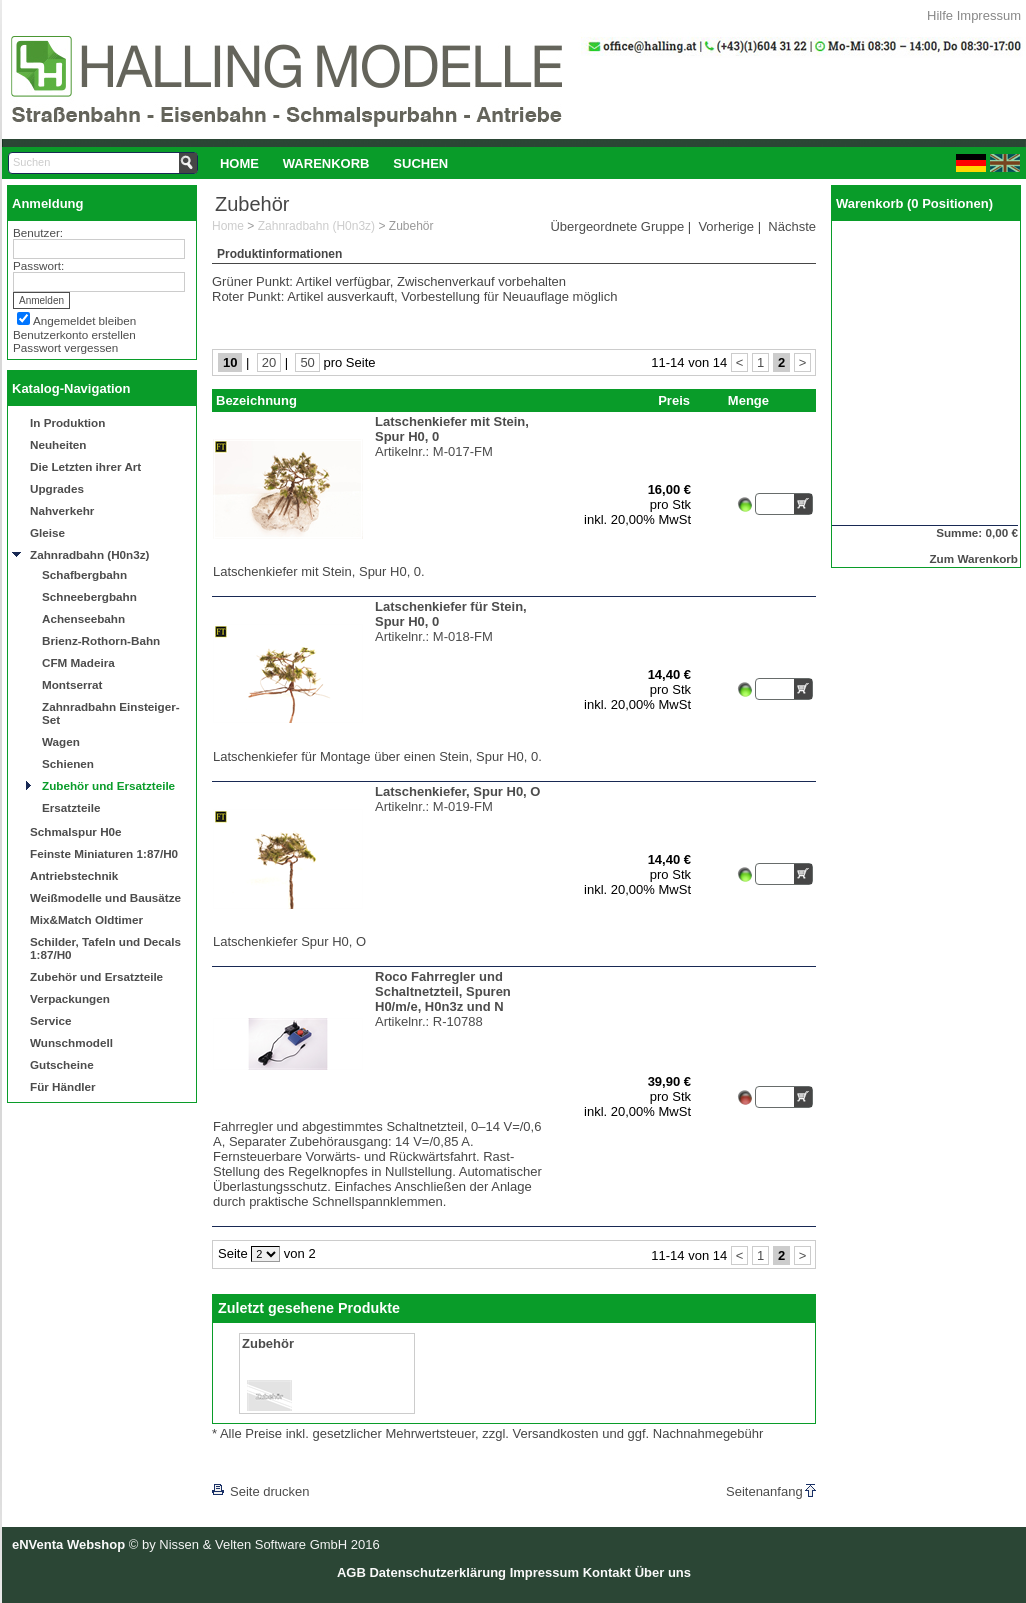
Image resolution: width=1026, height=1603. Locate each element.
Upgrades (57, 488)
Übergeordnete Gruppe (617, 226)
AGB (351, 1572)
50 (307, 362)
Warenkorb (326, 163)
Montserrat (72, 684)
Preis (674, 400)
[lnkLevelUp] (253, 1463)
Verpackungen (70, 998)
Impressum (989, 15)
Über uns (663, 1572)
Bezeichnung (256, 400)
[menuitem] (239, 163)
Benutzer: (38, 232)
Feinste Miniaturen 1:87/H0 (104, 853)
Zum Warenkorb (973, 558)
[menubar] (334, 163)
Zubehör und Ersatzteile (108, 785)
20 (269, 362)
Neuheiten (58, 444)
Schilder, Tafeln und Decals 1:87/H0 (105, 948)
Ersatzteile (71, 807)
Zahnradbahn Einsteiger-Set (111, 713)
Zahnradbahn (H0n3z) (89, 554)
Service (51, 1020)
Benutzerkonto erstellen (74, 334)
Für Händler (63, 1086)
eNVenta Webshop (68, 1544)
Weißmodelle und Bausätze (105, 897)
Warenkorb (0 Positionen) (914, 203)
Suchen (420, 163)
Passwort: (38, 265)
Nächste (792, 226)
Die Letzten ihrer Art (85, 466)
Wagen (61, 741)
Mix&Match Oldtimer (86, 919)
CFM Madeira (78, 662)
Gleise (47, 532)
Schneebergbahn (89, 596)
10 (230, 362)
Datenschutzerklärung (437, 1572)
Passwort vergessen (65, 347)
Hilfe (940, 15)
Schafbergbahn (84, 574)
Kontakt (607, 1572)
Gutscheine (62, 1064)
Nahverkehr (62, 510)
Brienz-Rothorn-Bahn (101, 640)
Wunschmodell (71, 1042)
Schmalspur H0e (76, 831)
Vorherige (726, 226)
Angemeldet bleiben (84, 320)
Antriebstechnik (74, 875)
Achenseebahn (83, 618)
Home (239, 163)
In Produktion (67, 422)
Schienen (68, 763)
